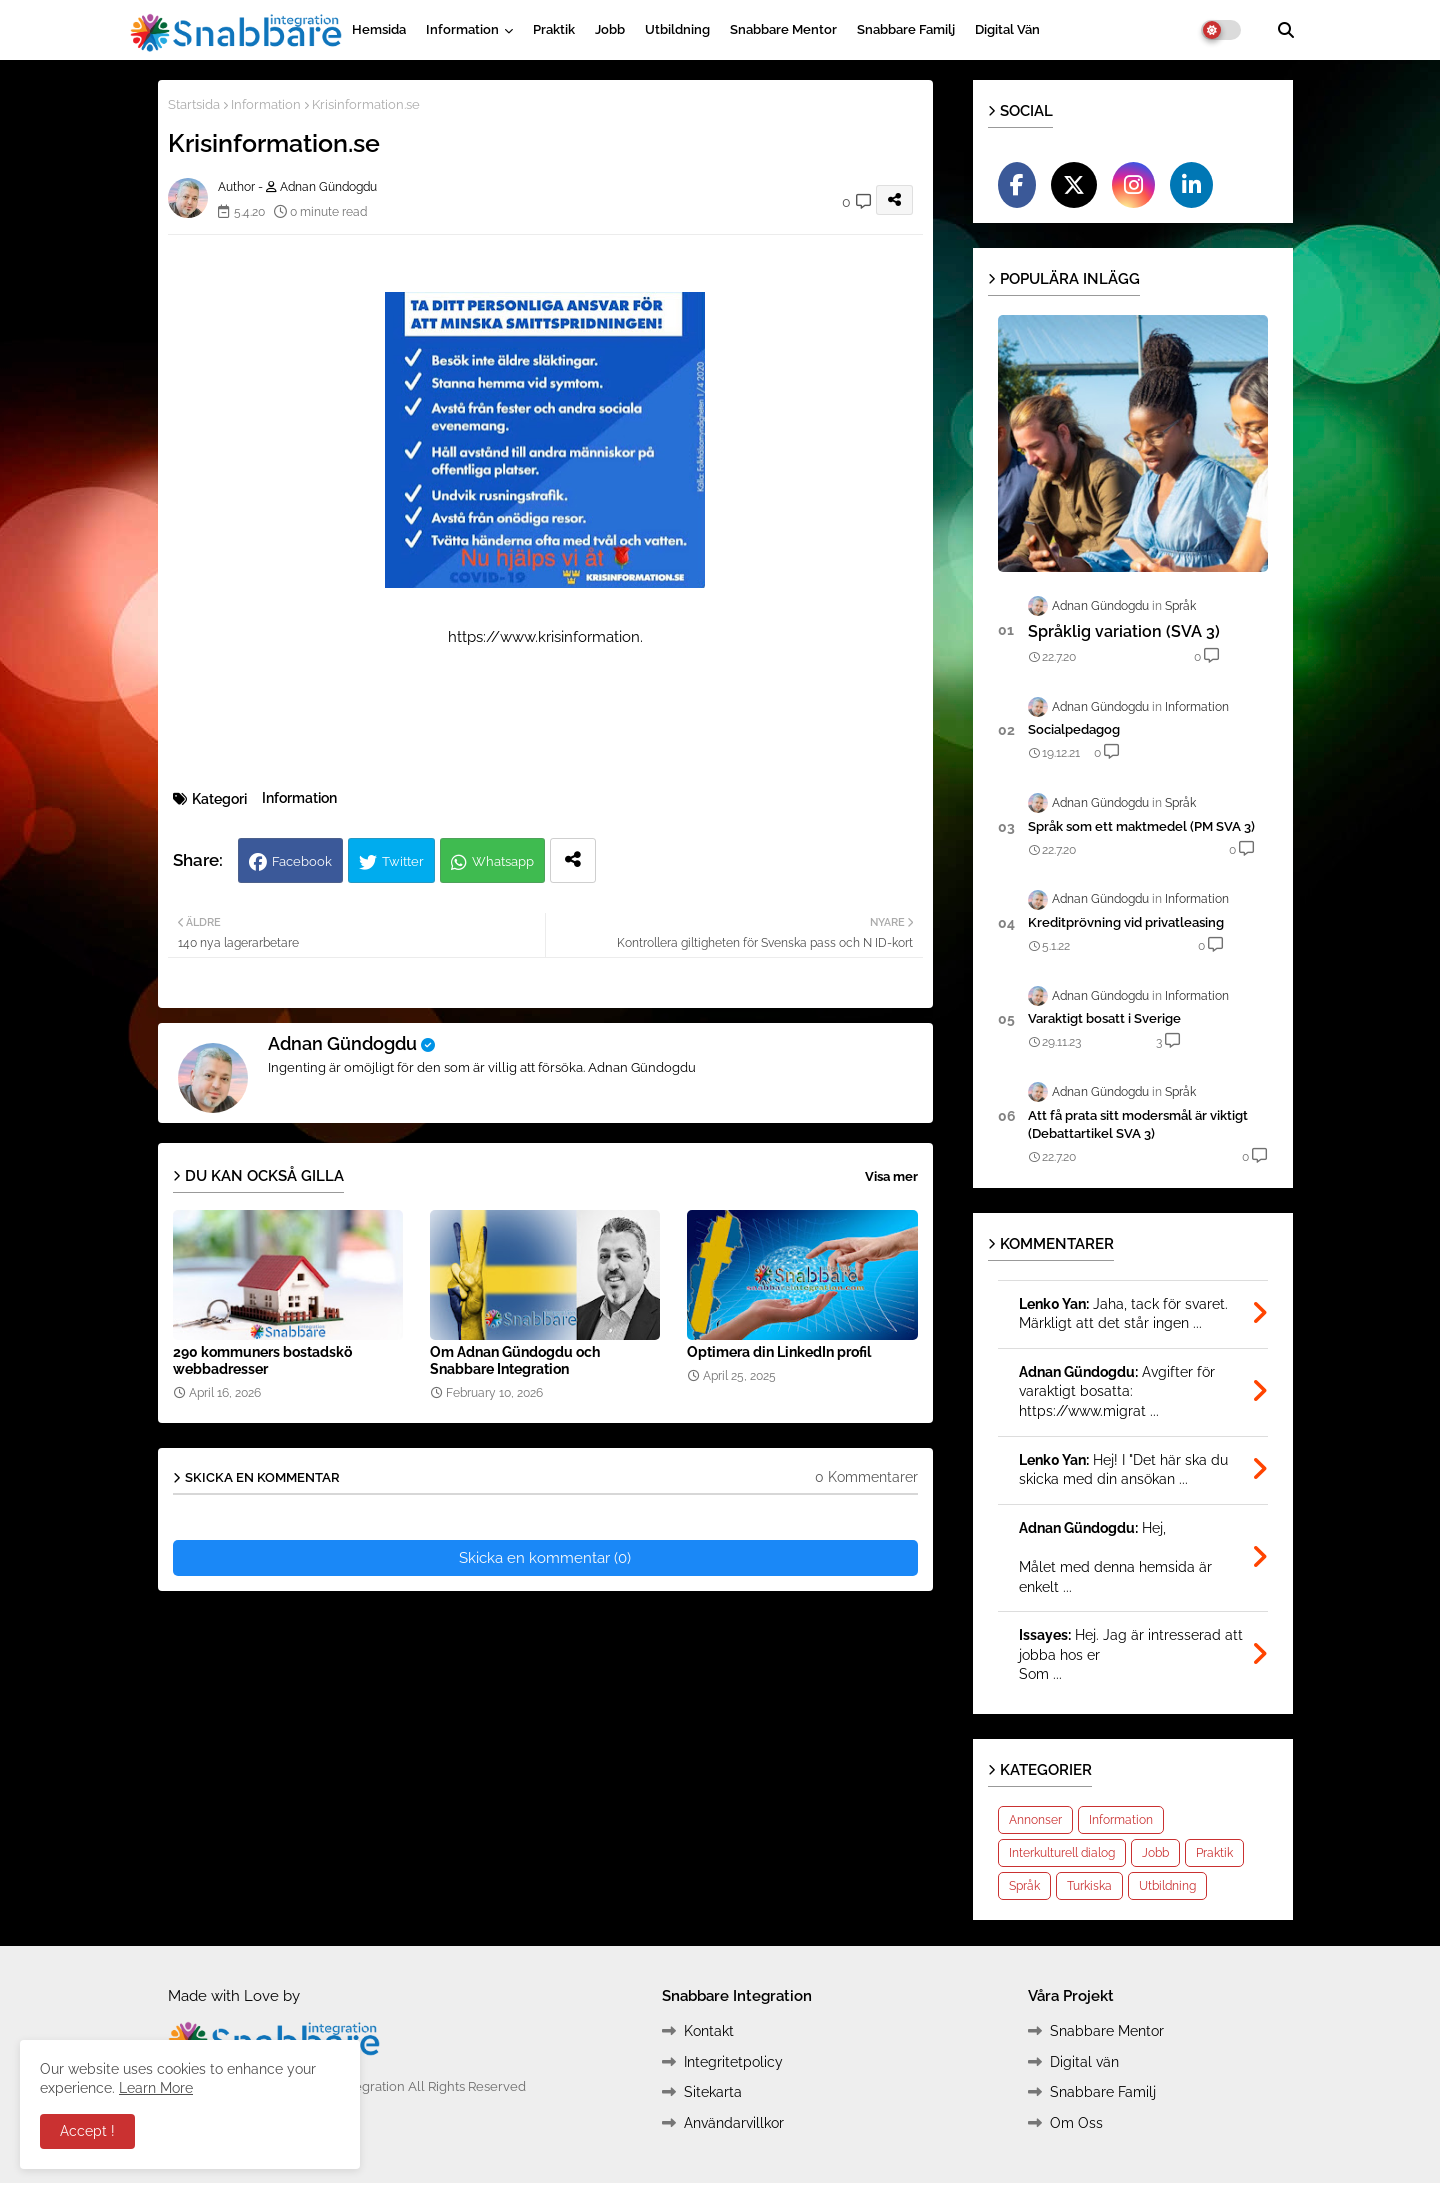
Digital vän (1007, 29)
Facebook (302, 861)
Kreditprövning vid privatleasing (1126, 922)
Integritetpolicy (733, 2062)
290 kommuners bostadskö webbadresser (262, 1360)
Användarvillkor (734, 2123)
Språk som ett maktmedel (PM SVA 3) (1141, 826)
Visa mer (891, 1176)
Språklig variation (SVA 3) (1124, 631)
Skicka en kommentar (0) (545, 1558)
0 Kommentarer (866, 1477)
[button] (1286, 30)
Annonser (1035, 1820)
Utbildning (677, 29)
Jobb (610, 29)
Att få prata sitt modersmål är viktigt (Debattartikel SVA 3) (1138, 1124)
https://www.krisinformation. (545, 637)
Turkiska (1089, 1886)
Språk (1024, 1886)
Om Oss (1076, 2123)
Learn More (156, 2088)
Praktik (554, 29)
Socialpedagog (1074, 729)
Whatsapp (503, 861)
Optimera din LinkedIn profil (779, 1352)
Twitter (403, 861)
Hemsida (379, 29)
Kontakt (709, 2031)
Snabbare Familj (906, 29)
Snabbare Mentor (783, 29)
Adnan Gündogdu (342, 1043)
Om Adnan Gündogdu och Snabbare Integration (515, 1360)
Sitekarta (713, 2092)
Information (462, 29)
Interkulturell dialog (1062, 1853)
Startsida (194, 104)
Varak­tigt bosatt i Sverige (1104, 1018)
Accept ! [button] (87, 2131)
